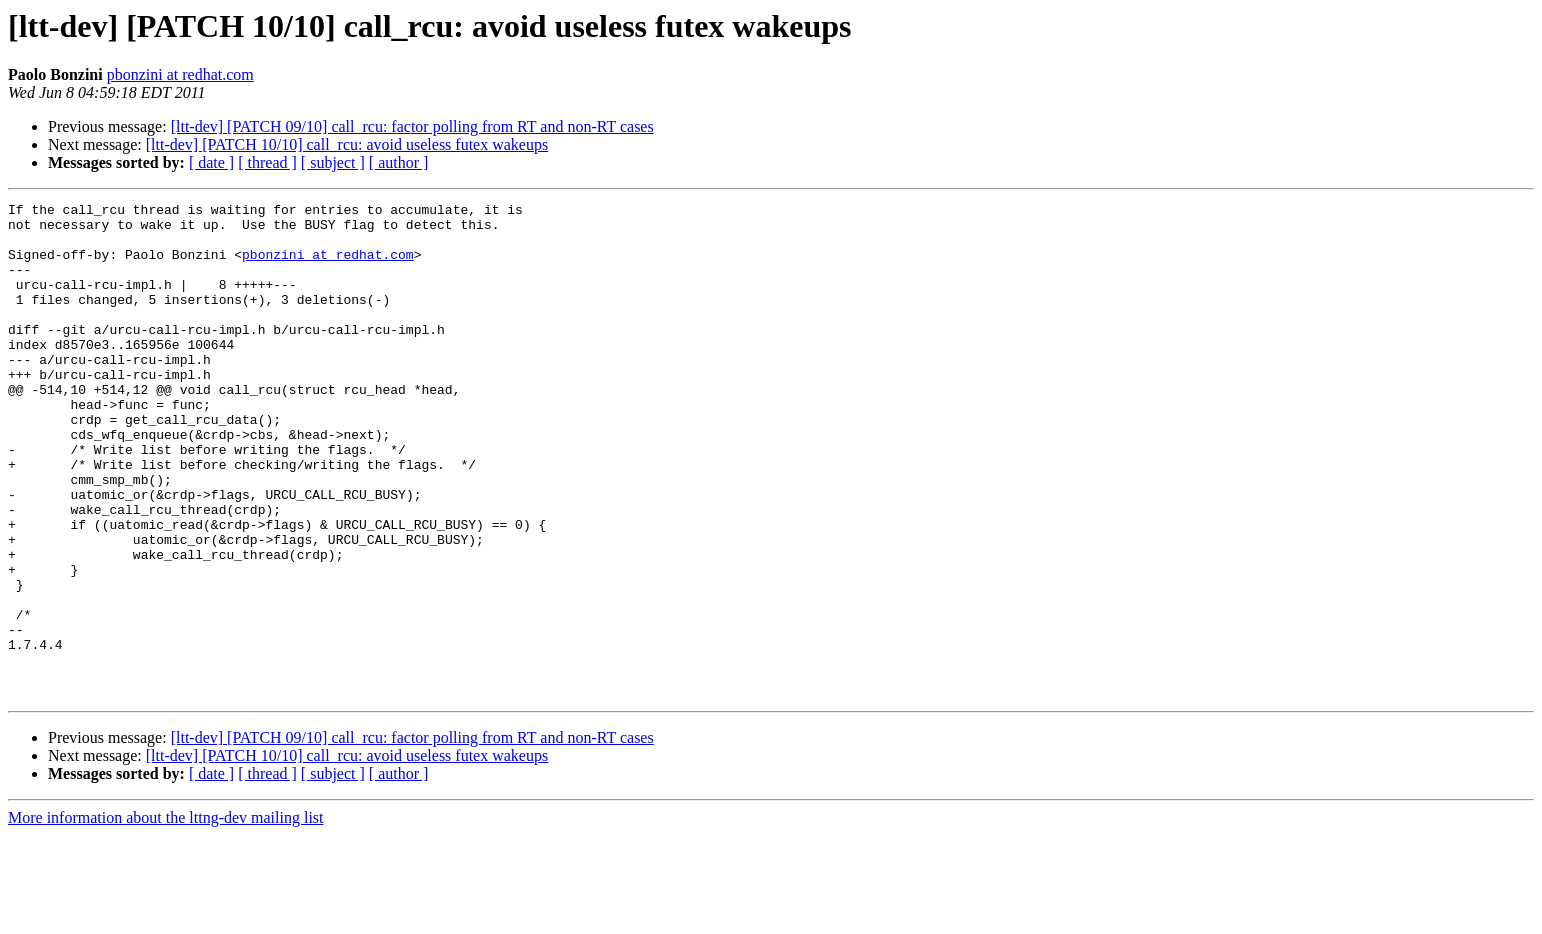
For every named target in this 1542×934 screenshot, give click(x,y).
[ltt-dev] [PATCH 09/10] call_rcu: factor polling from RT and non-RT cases (412, 126)
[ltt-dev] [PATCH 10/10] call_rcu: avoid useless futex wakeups (347, 144)
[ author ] (399, 162)
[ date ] (211, 162)
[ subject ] (333, 162)
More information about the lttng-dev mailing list (166, 916)
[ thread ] (267, 162)
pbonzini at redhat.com (180, 74)
